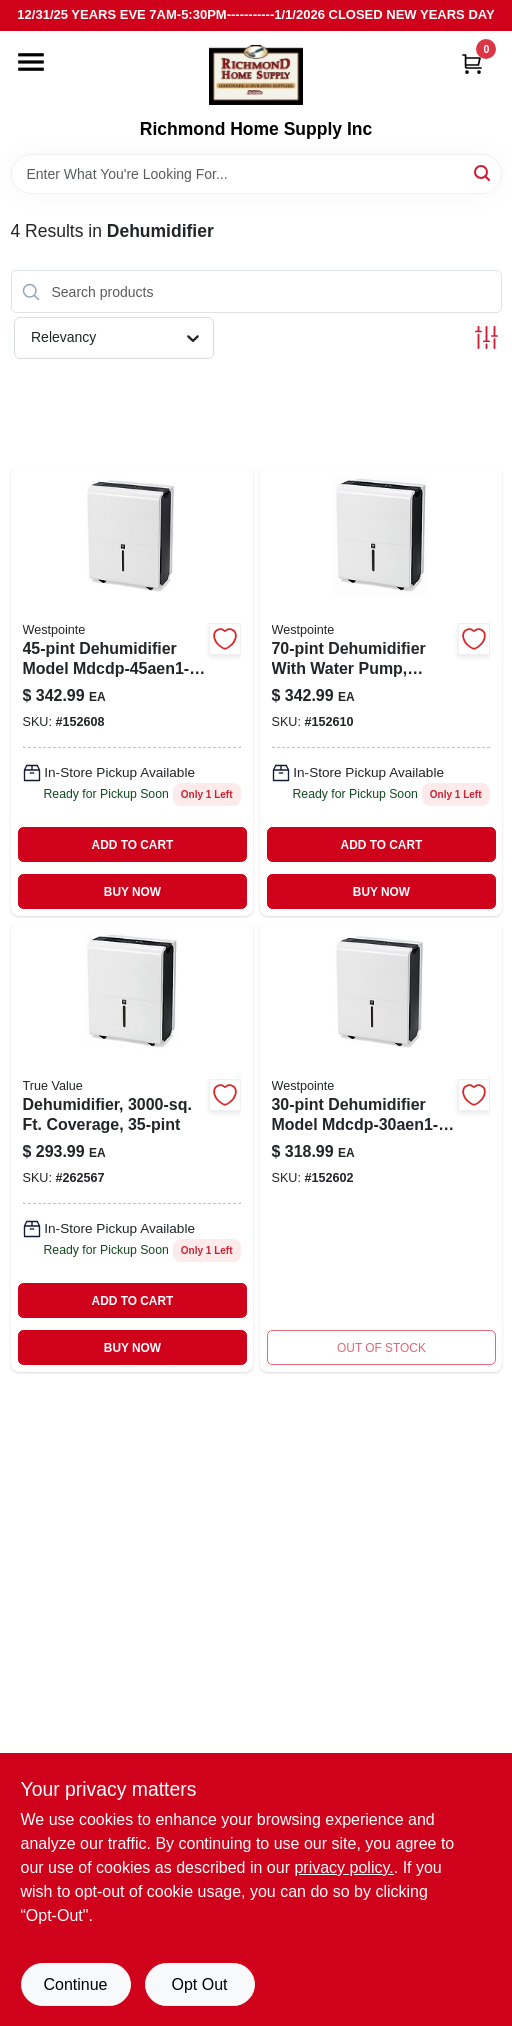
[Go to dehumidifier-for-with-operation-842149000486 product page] (381, 1147)
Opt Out (199, 1984)
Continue (75, 1984)
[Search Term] (256, 174)
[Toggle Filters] (486, 337)
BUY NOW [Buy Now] (132, 892)
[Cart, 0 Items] (472, 63)
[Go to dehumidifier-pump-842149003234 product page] (381, 691)
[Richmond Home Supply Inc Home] (256, 75)
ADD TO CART (133, 845)
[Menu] (31, 62)
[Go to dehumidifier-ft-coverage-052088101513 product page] (132, 1147)
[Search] (483, 172)
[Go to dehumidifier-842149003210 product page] (132, 691)
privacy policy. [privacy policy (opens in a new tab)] (343, 1867)
